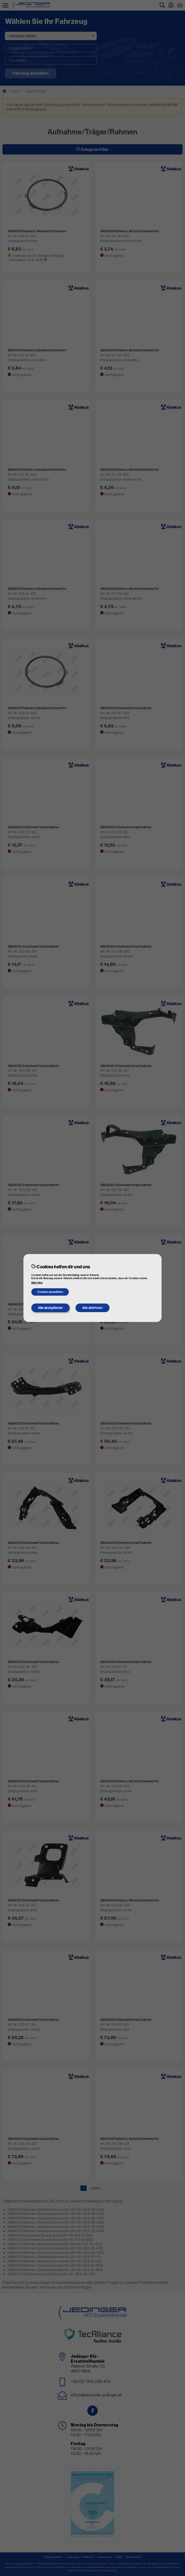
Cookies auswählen (50, 1292)
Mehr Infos (37, 1283)
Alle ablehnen (92, 1308)
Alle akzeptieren (50, 1308)
